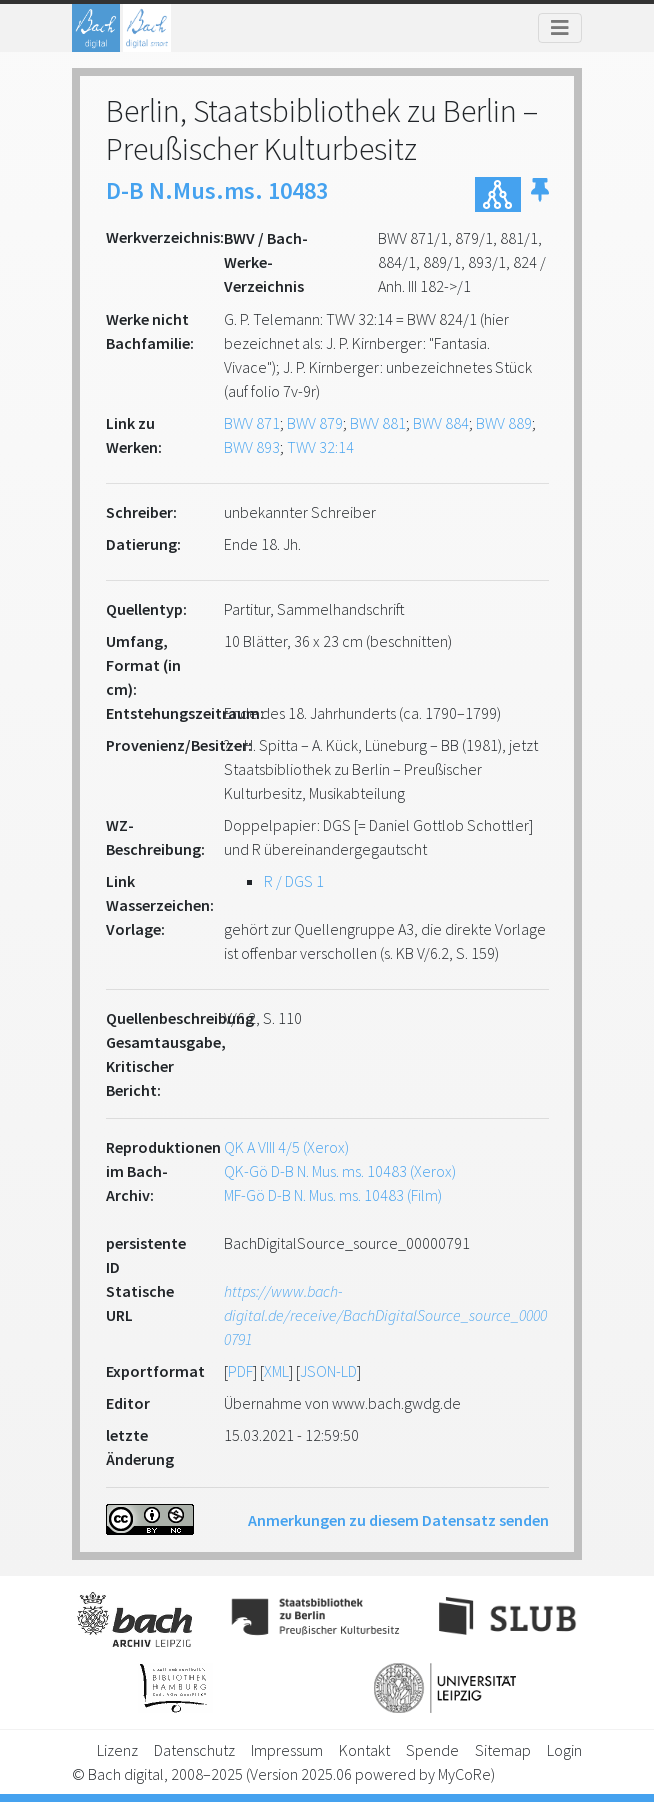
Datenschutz (194, 1750)
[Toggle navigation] (560, 28)
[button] (540, 194)
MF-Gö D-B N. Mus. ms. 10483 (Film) (333, 1195)
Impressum (287, 1750)
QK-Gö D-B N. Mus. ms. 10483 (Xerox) (340, 1171)
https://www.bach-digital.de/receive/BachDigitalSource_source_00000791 (385, 1315)
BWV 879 (315, 423)
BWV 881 (378, 423)
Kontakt (364, 1750)
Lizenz (117, 1750)
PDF (240, 1371)
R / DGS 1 (294, 881)
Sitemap (503, 1750)
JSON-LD (328, 1371)
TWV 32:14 (320, 447)
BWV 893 (252, 447)
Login (564, 1750)
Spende (432, 1750)
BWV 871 (252, 423)
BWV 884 (441, 423)
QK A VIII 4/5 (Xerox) (286, 1147)
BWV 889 (504, 423)
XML (276, 1371)
